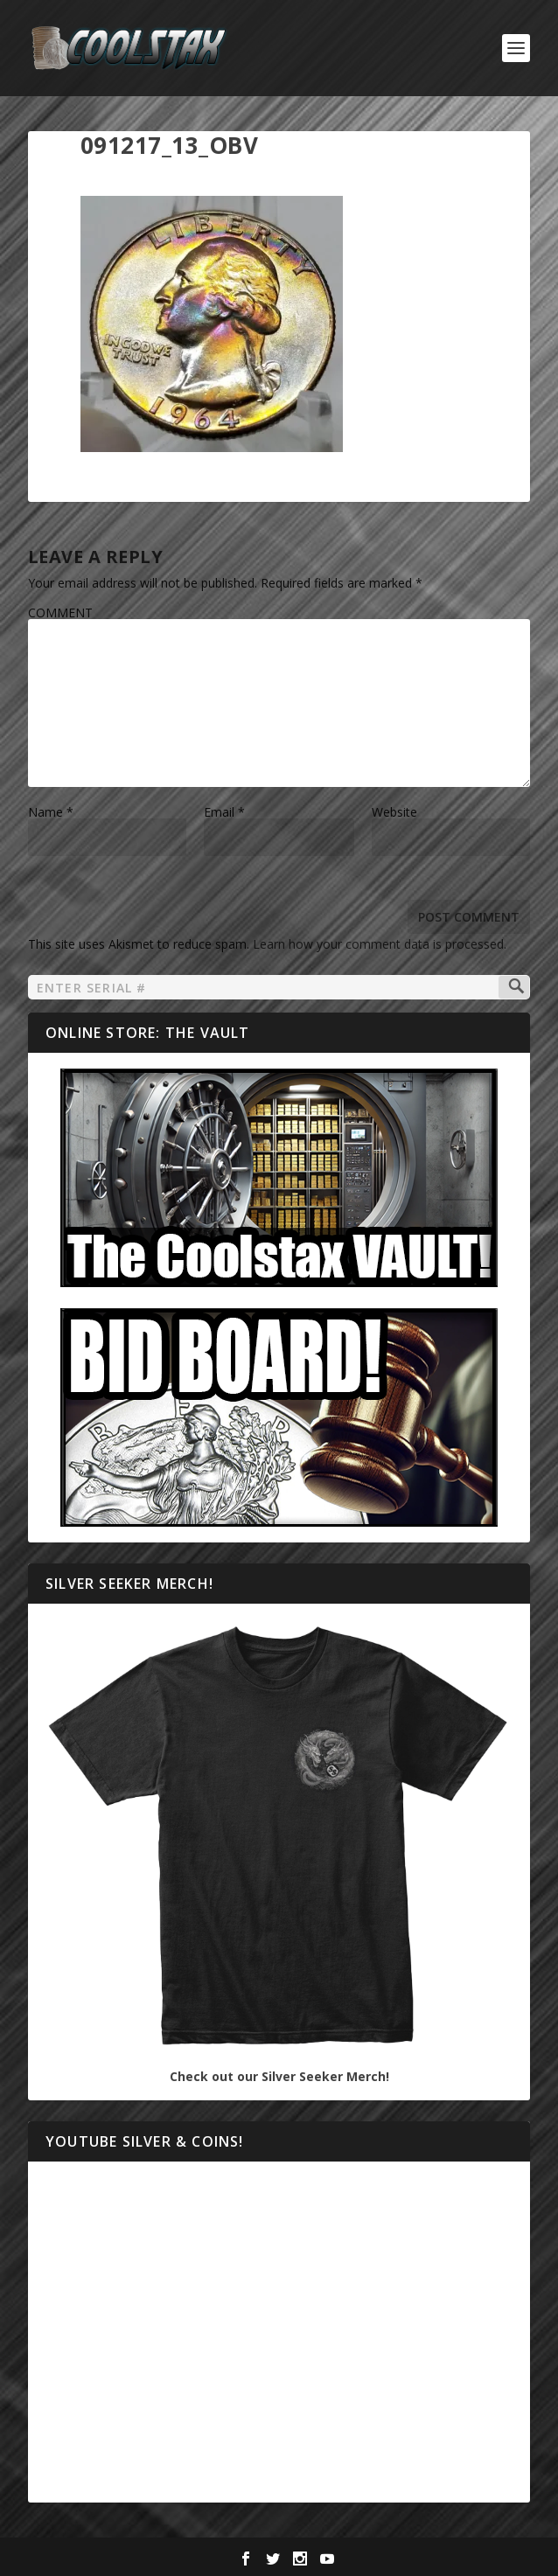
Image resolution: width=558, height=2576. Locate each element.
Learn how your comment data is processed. (379, 944)
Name (50, 812)
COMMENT (60, 612)
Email (224, 812)
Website (394, 812)
